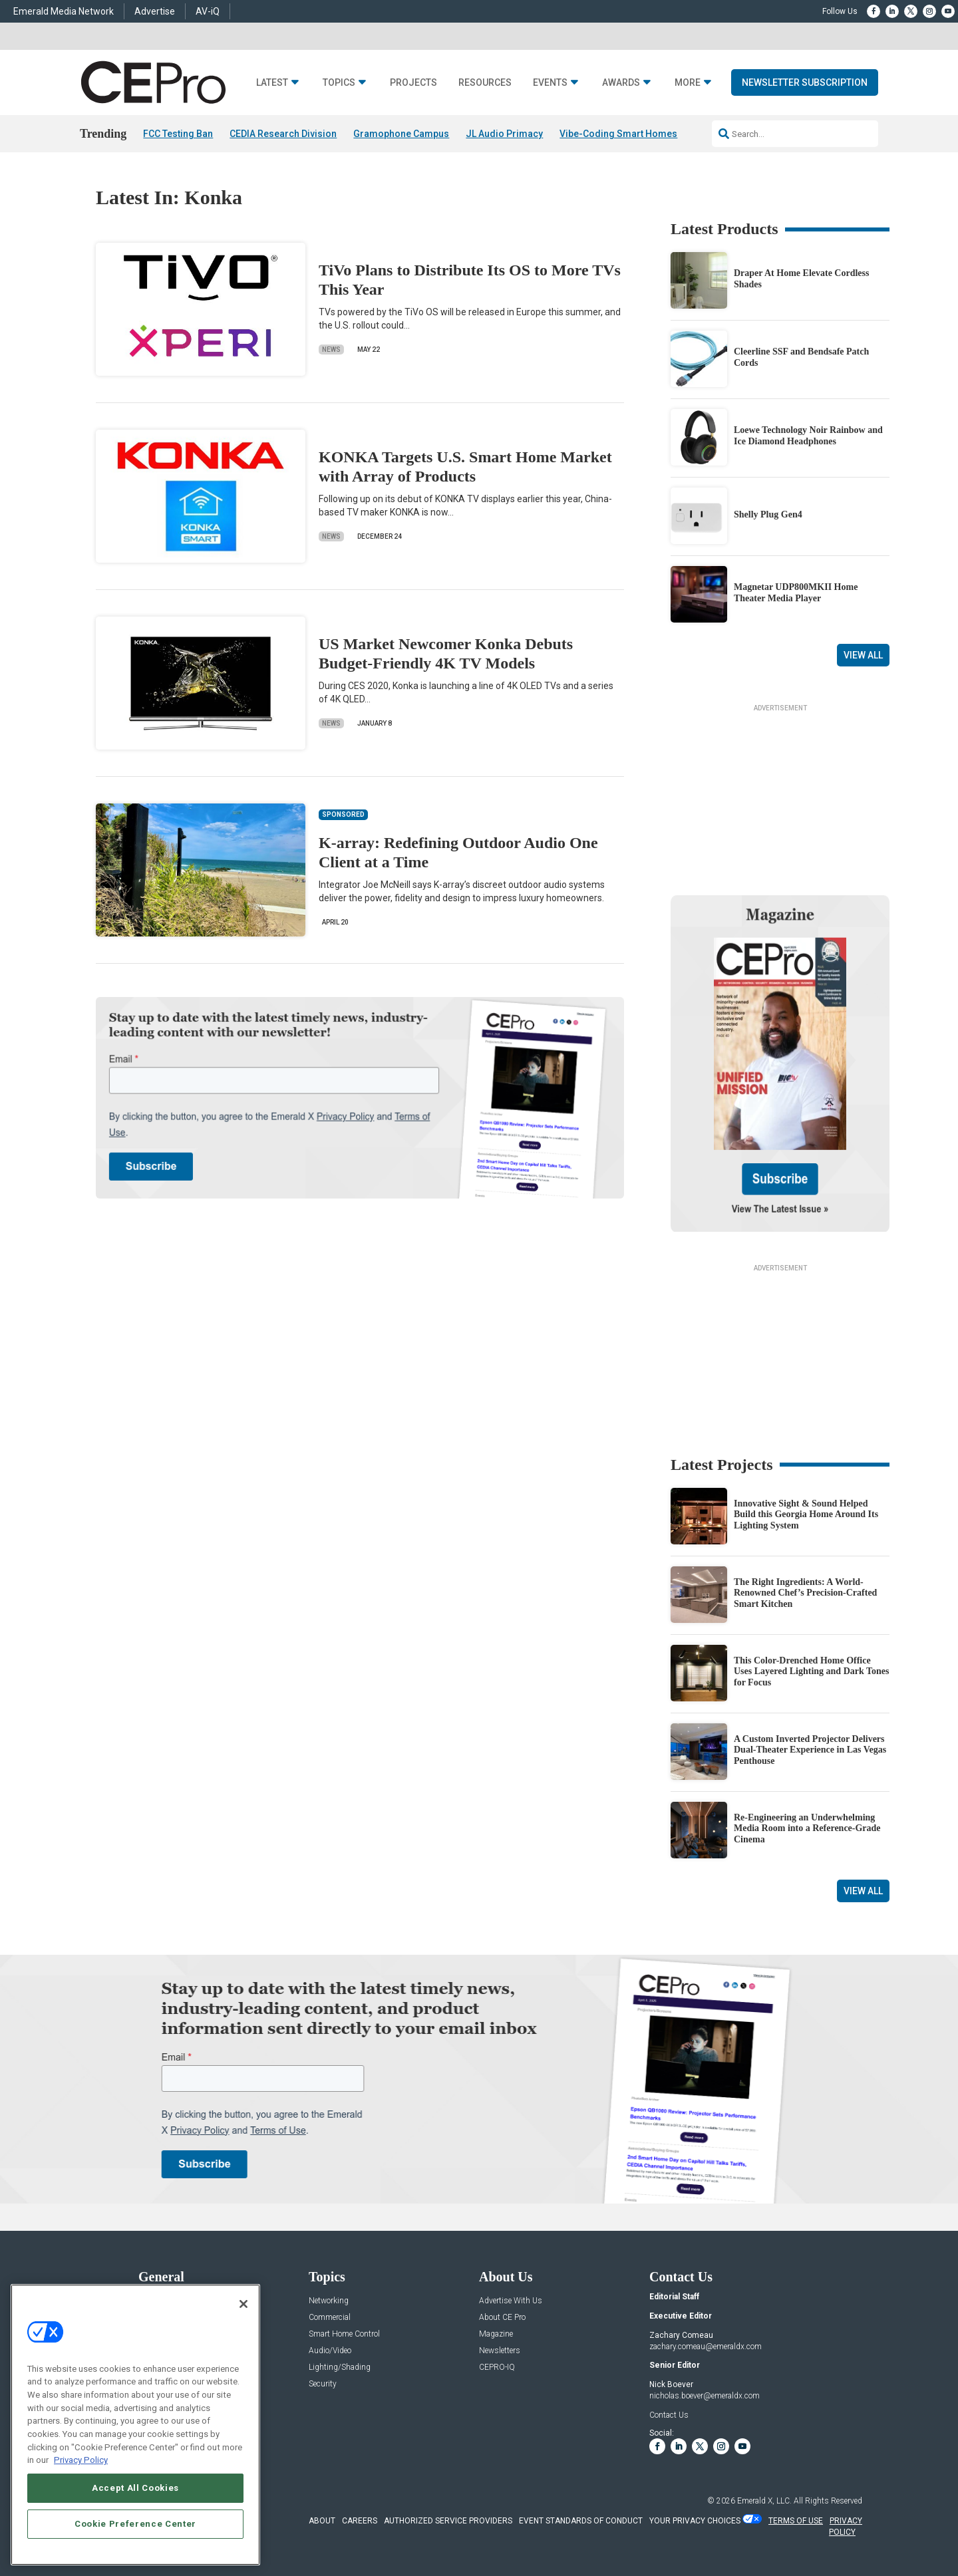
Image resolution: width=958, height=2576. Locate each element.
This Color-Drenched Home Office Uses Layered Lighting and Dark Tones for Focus (811, 1671)
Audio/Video (330, 2351)
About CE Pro (502, 2317)
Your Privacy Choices (694, 2520)
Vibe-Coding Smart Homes (618, 133)
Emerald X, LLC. (764, 2500)
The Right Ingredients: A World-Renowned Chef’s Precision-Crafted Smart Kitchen (805, 1593)
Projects (413, 83)
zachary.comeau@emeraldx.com (705, 2346)
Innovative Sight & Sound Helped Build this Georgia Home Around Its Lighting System (806, 1515)
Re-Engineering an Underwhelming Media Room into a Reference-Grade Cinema (807, 1828)
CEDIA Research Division (283, 133)
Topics (339, 83)
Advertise (154, 11)
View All (863, 655)
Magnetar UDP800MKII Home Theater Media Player (796, 592)
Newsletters (499, 2351)
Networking (329, 2301)
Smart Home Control (344, 2334)
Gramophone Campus (401, 133)
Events (550, 83)
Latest (272, 83)
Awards (621, 83)
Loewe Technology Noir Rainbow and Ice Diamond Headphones (808, 435)
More (688, 83)
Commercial (330, 2317)
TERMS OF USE (795, 2520)
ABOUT (322, 2520)
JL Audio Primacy (504, 133)
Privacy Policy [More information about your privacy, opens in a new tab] (81, 2460)
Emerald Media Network (63, 11)
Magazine (496, 2334)
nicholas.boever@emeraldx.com (704, 2395)
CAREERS (359, 2520)
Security (323, 2384)
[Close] (243, 2304)
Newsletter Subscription (805, 82)
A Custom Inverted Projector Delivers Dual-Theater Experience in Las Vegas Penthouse (810, 1750)
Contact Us (669, 2415)
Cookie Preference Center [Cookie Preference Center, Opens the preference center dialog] (135, 2524)
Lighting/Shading (340, 2367)
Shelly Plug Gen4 (768, 514)
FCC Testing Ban (178, 133)
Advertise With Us (510, 2301)
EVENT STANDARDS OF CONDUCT (581, 2520)
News (331, 349)
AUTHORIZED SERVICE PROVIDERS (448, 2520)
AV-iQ (208, 11)
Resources (485, 83)
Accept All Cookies (135, 2488)
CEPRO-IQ (497, 2367)
